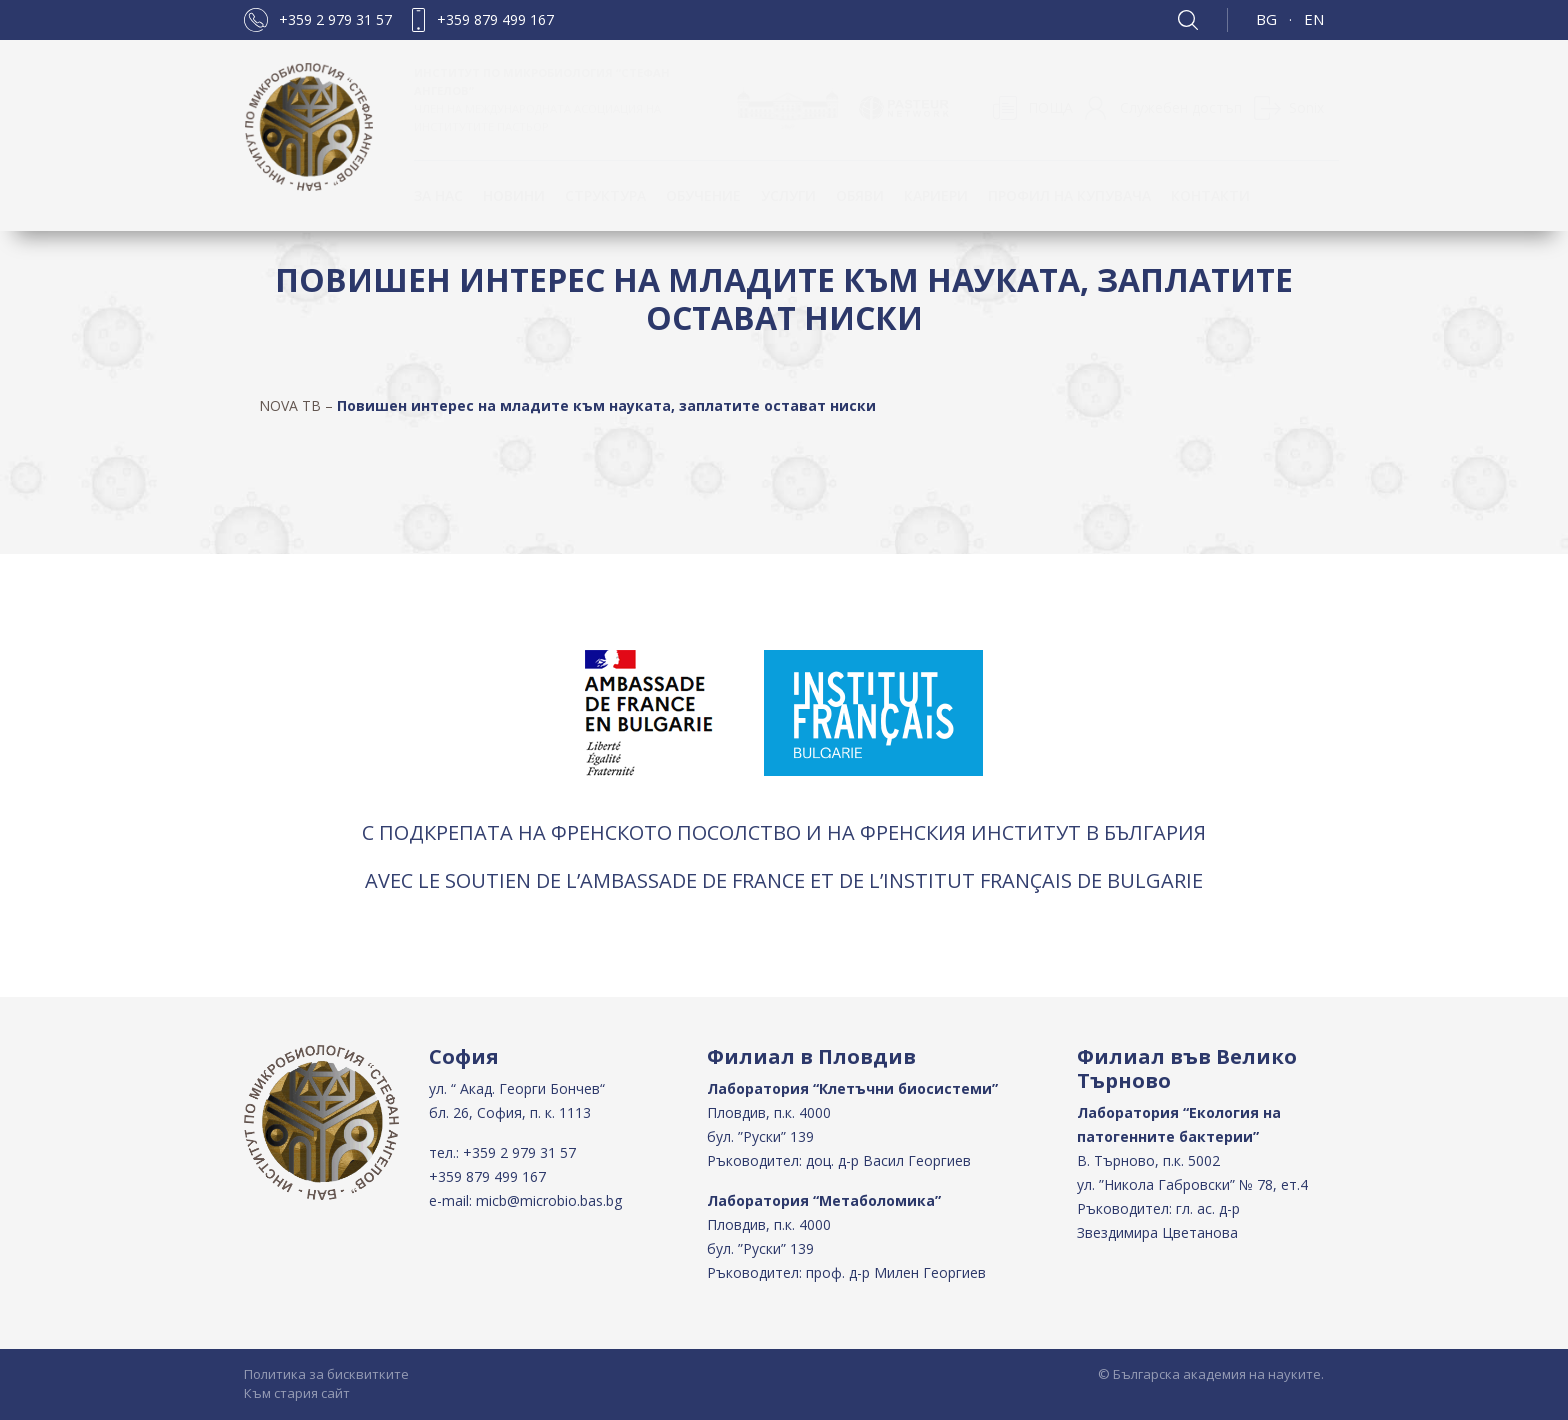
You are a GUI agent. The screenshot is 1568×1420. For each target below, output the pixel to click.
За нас (438, 195)
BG (1266, 19)
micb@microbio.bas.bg (549, 1200)
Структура (605, 195)
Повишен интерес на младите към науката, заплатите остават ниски (606, 405)
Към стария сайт (297, 1393)
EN (1314, 19)
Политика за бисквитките (326, 1374)
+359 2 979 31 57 (335, 19)
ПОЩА (1050, 107)
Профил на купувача (1069, 195)
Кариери (936, 195)
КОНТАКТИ (1210, 195)
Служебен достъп (1181, 107)
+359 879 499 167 (495, 19)
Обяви (860, 195)
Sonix (1306, 107)
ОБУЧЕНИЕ (703, 195)
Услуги (788, 195)
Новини (514, 195)
